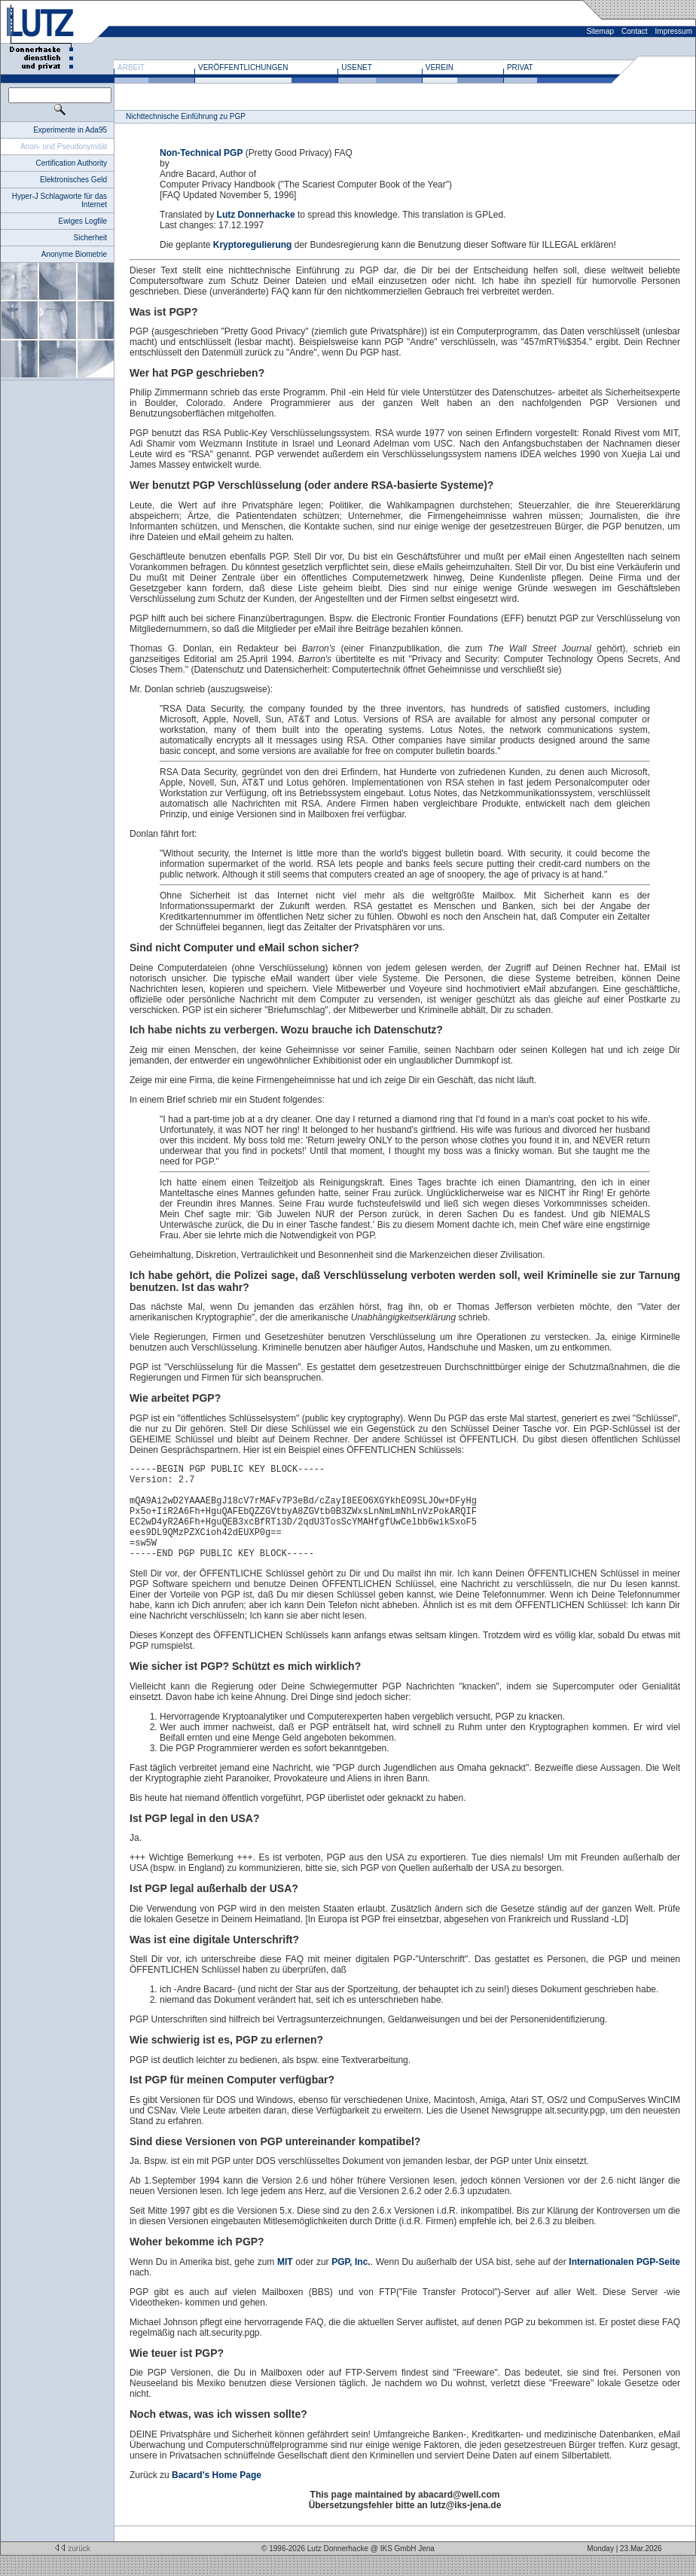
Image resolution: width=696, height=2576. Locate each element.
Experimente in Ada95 (70, 130)
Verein (439, 67)
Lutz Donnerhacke (256, 214)
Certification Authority (72, 163)
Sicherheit (90, 237)
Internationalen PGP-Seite (624, 2282)
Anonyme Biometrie (74, 254)
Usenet (356, 67)
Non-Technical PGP (201, 153)
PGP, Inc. (350, 2282)
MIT (285, 2282)
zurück (71, 2569)
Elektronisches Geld (73, 179)
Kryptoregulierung (252, 245)
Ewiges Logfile (83, 221)
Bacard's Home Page (216, 2495)
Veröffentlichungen (243, 67)
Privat (520, 67)
